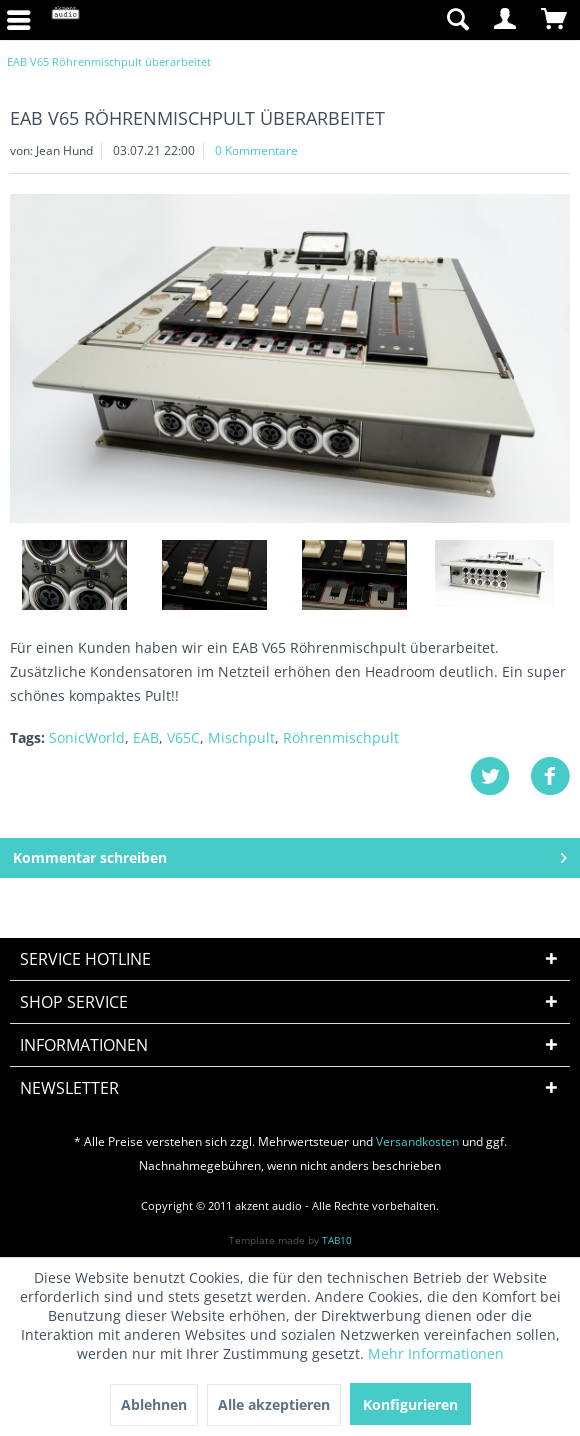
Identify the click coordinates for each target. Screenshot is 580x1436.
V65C (183, 737)
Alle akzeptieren (274, 1404)
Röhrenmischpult (341, 737)
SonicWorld (87, 737)
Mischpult (241, 737)
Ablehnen (154, 1404)
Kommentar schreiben (290, 854)
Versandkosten (417, 1141)
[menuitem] (361, 20)
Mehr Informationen (436, 1353)
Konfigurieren (410, 1404)
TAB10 (337, 1240)
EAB (146, 737)
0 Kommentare (256, 150)
